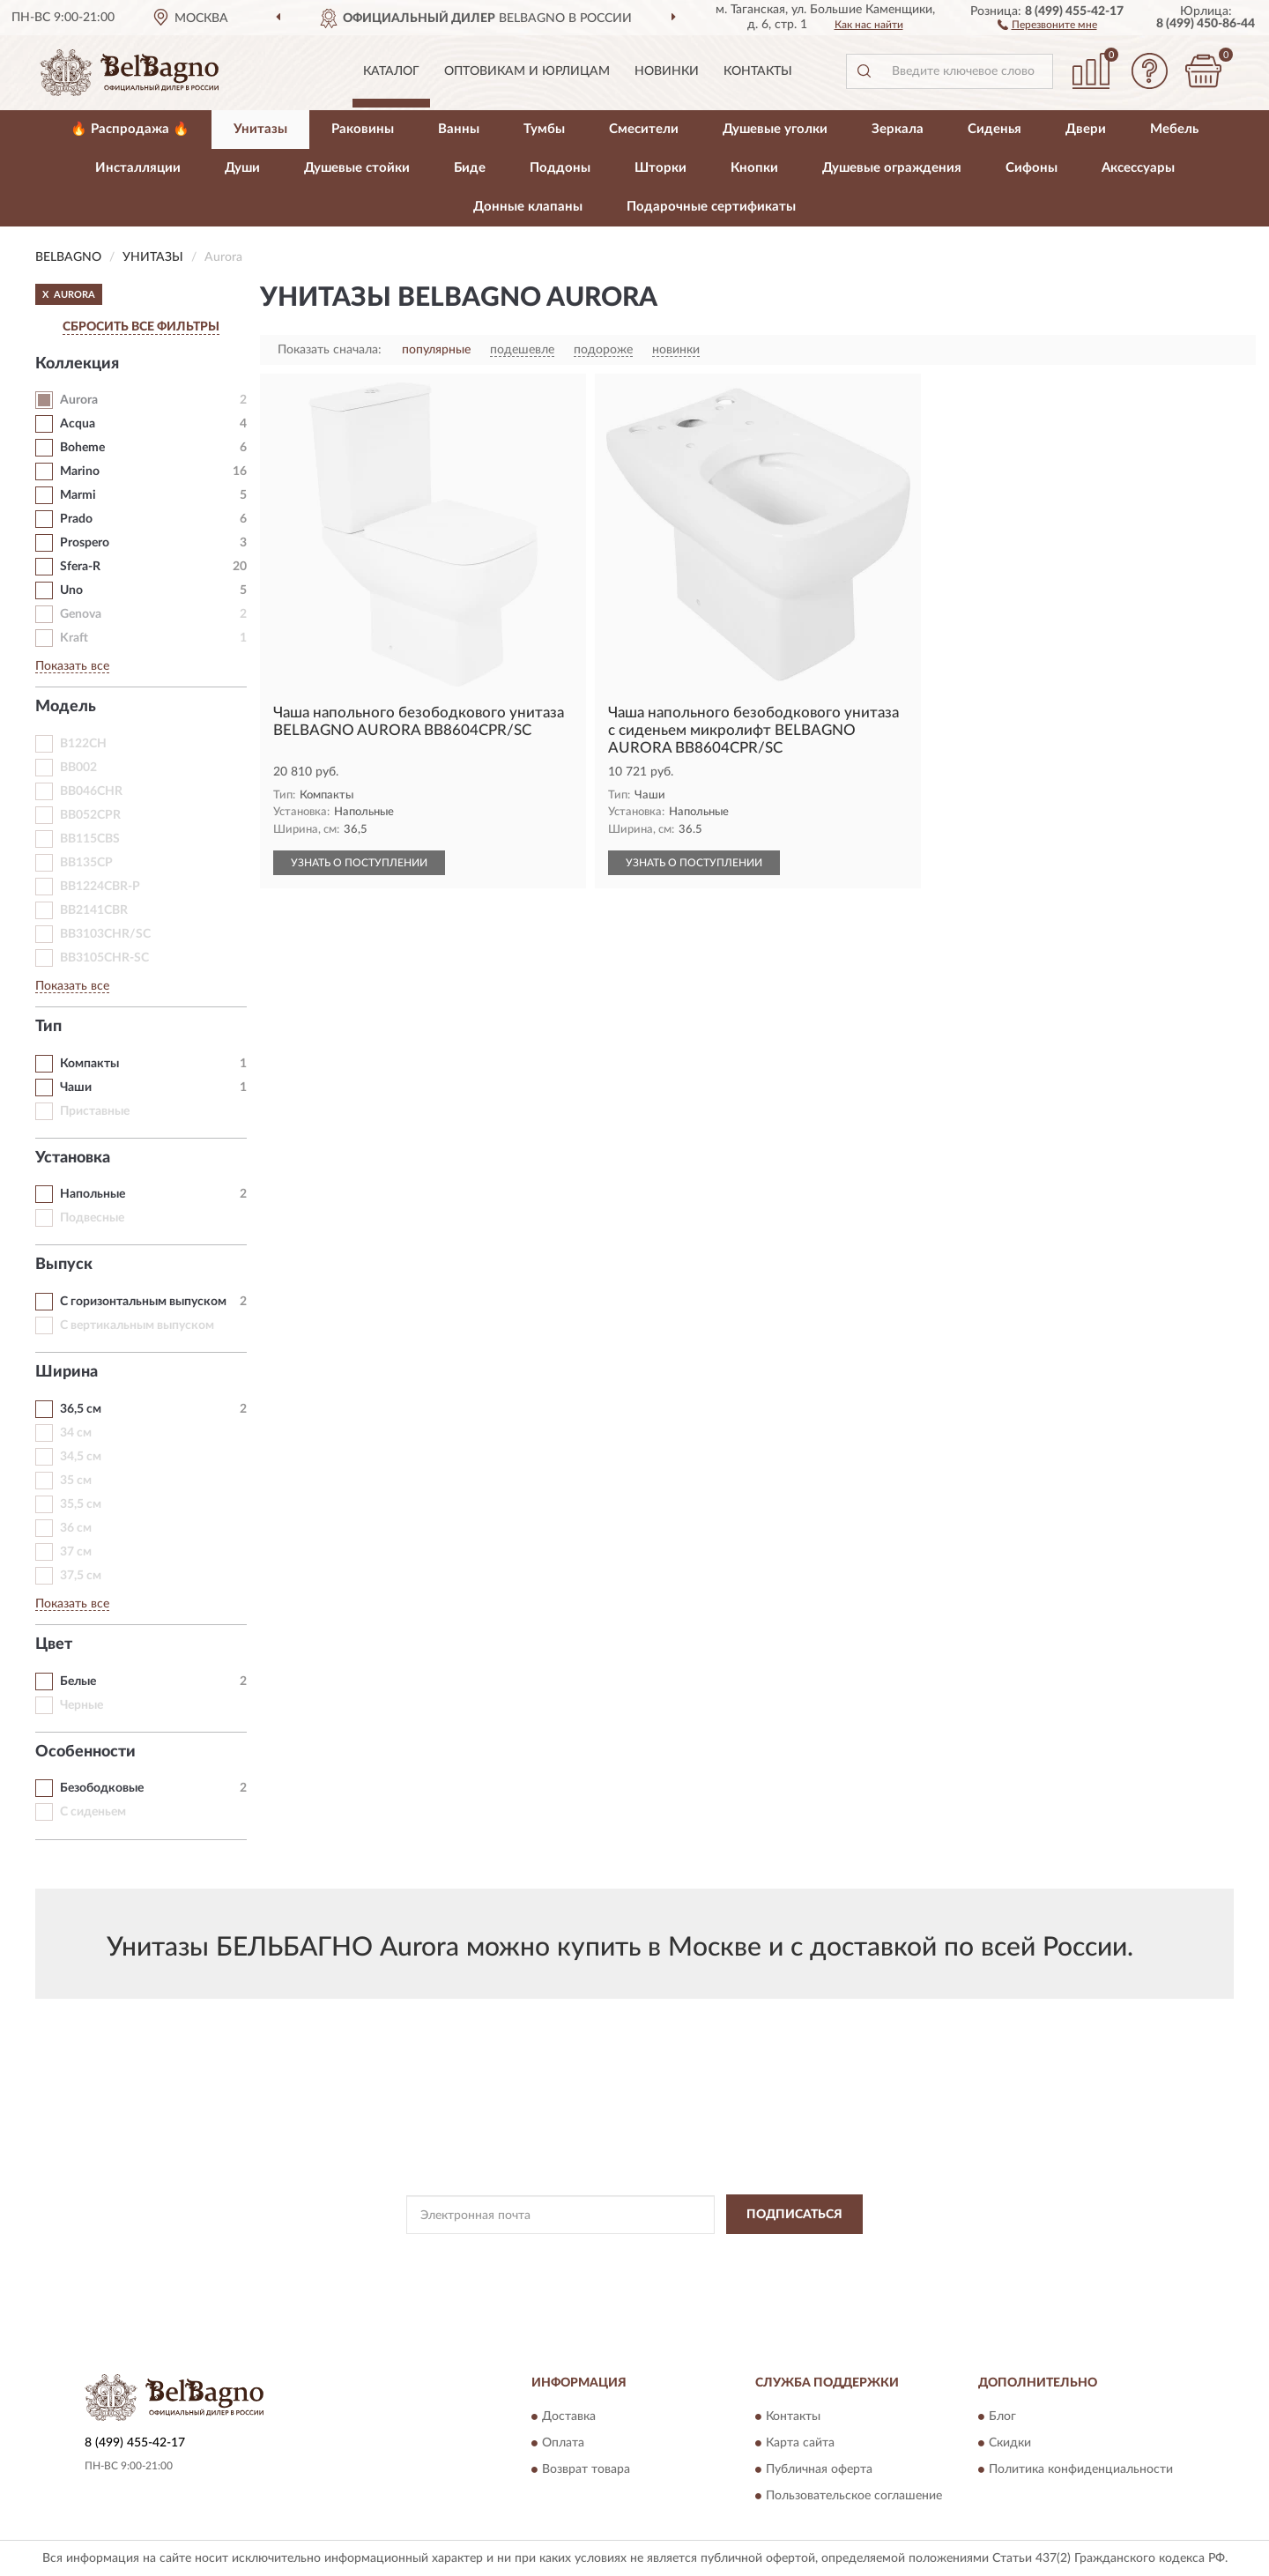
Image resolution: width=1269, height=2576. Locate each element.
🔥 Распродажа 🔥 (129, 129)
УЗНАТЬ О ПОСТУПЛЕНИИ (359, 862)
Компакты (89, 1064)
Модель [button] (65, 707)
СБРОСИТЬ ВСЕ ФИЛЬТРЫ (141, 327)
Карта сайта (800, 2444)
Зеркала (898, 129)
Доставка (569, 2417)
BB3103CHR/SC (105, 934)
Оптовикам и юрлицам (527, 71)
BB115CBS (90, 839)
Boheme (82, 448)
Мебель (1174, 129)
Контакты (758, 71)
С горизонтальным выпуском (143, 1301)
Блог (1002, 2417)
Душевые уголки (775, 129)
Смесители (644, 129)
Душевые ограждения (891, 167)
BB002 (78, 767)
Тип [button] (48, 1027)
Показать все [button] (72, 666)
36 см (76, 1528)
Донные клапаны (528, 206)
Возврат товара (586, 2470)
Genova (80, 614)
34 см (76, 1433)
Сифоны (1032, 167)
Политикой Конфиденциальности (625, 2254)
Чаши (76, 1087)
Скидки (1010, 2444)
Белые (78, 1681)
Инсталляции (138, 167)
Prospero (84, 543)
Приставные (95, 1111)
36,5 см (80, 1409)
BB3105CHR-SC (104, 958)
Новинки (666, 71)
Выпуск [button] (64, 1265)
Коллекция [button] (77, 364)
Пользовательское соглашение (854, 2497)
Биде (470, 167)
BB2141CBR (94, 910)
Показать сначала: (330, 350)
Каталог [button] (391, 71)
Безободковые (102, 1788)
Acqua (77, 424)
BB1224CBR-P (100, 886)
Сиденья (994, 129)
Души (242, 167)
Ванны (458, 129)
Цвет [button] (53, 1644)
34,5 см (80, 1457)
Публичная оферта (819, 2470)
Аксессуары (1138, 167)
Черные (81, 1705)
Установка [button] (72, 1158)
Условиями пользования (781, 2254)
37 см (76, 1552)
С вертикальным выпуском (137, 1325)
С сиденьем (93, 1812)
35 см (76, 1480)
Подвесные (92, 1218)
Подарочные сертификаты (711, 206)
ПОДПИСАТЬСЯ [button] (794, 2215)
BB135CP (86, 863)
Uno (71, 590)
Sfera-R (80, 566)
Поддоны (560, 167)
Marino (80, 471)
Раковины (362, 129)
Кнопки (754, 167)
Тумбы (544, 129)
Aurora (79, 400)
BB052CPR (90, 815)
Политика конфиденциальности (1081, 2470)
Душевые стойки (357, 167)
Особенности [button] (85, 1752)
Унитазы (260, 129)
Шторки (660, 167)
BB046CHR (91, 791)
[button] (1047, 24)
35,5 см (80, 1504)
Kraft (74, 638)
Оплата (563, 2444)
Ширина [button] (66, 1372)
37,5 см (80, 1576)
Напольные (92, 1194)
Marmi (78, 495)
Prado (76, 519)
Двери (1085, 129)
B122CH (83, 744)
